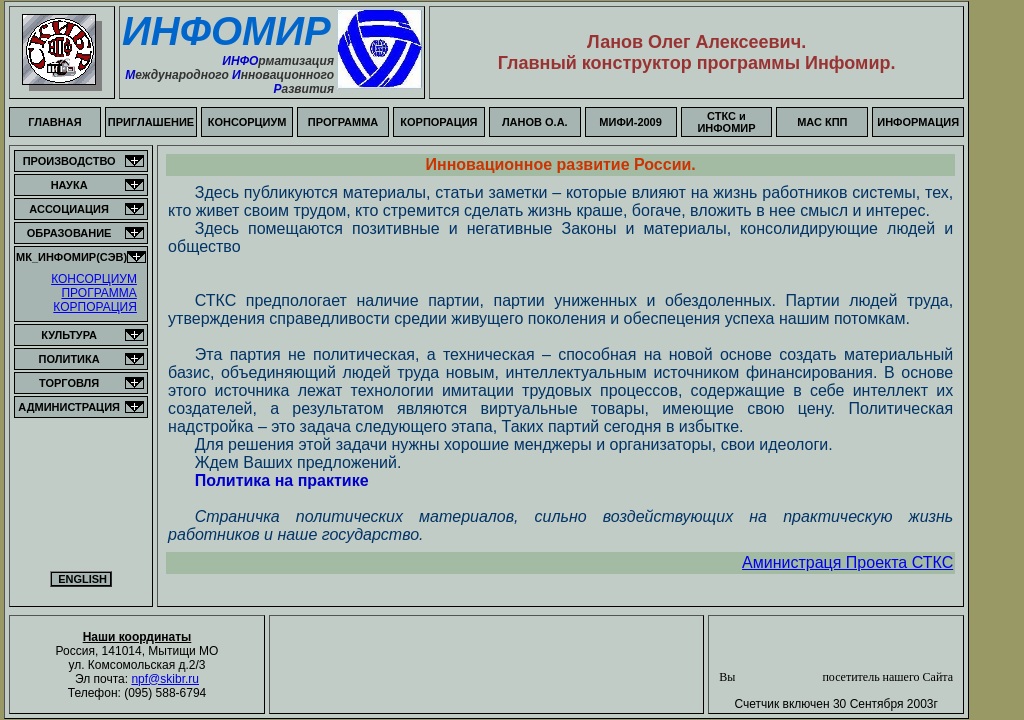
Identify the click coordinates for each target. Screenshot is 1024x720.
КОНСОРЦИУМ (247, 122)
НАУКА (69, 185)
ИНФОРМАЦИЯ (918, 122)
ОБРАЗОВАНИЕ (69, 233)
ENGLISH (81, 579)
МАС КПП (822, 122)
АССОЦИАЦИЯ (69, 209)
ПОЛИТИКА (69, 359)
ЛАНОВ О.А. (535, 122)
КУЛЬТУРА (69, 335)
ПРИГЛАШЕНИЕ (151, 122)
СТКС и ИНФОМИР (726, 122)
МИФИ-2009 (630, 122)
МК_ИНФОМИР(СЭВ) (71, 257)
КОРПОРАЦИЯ (438, 122)
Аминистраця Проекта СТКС (847, 562)
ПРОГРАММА (343, 122)
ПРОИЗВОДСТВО (69, 161)
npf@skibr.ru (165, 679)
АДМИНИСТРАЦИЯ (69, 407)
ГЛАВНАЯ (54, 122)
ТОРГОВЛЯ (69, 383)
